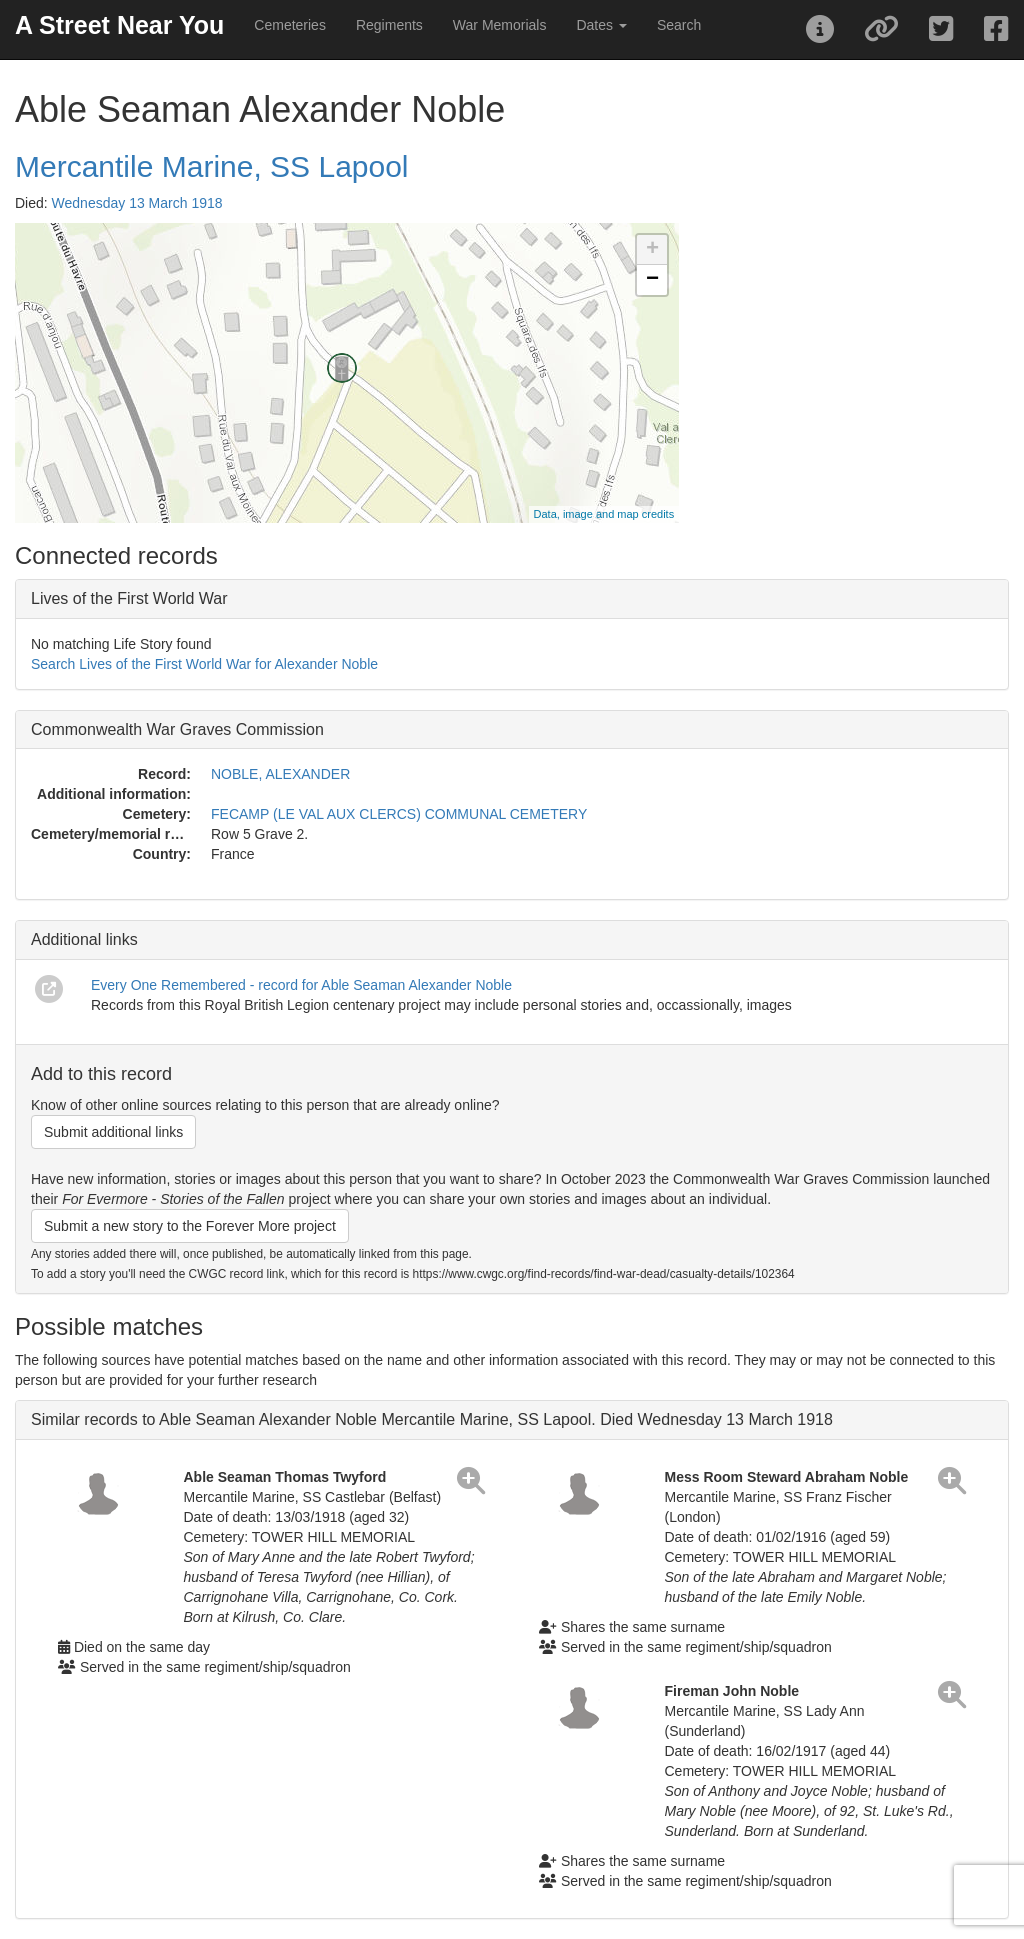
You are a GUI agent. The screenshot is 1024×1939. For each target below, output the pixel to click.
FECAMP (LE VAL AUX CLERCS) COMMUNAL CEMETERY (399, 814)
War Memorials (500, 25)
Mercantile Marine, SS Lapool (212, 166)
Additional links (84, 939)
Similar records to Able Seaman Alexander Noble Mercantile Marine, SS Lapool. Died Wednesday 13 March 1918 (432, 1419)
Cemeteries (290, 25)
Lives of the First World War (129, 598)
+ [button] (652, 250)
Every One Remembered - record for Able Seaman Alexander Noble (301, 985)
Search (679, 25)
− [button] (652, 280)
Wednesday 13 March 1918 (137, 203)
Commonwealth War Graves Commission (177, 729)
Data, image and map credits (604, 514)
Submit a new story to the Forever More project (190, 1226)
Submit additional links (113, 1132)
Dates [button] (601, 25)
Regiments (389, 25)
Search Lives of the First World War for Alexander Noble (204, 664)
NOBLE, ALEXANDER (280, 774)
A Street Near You (119, 25)
